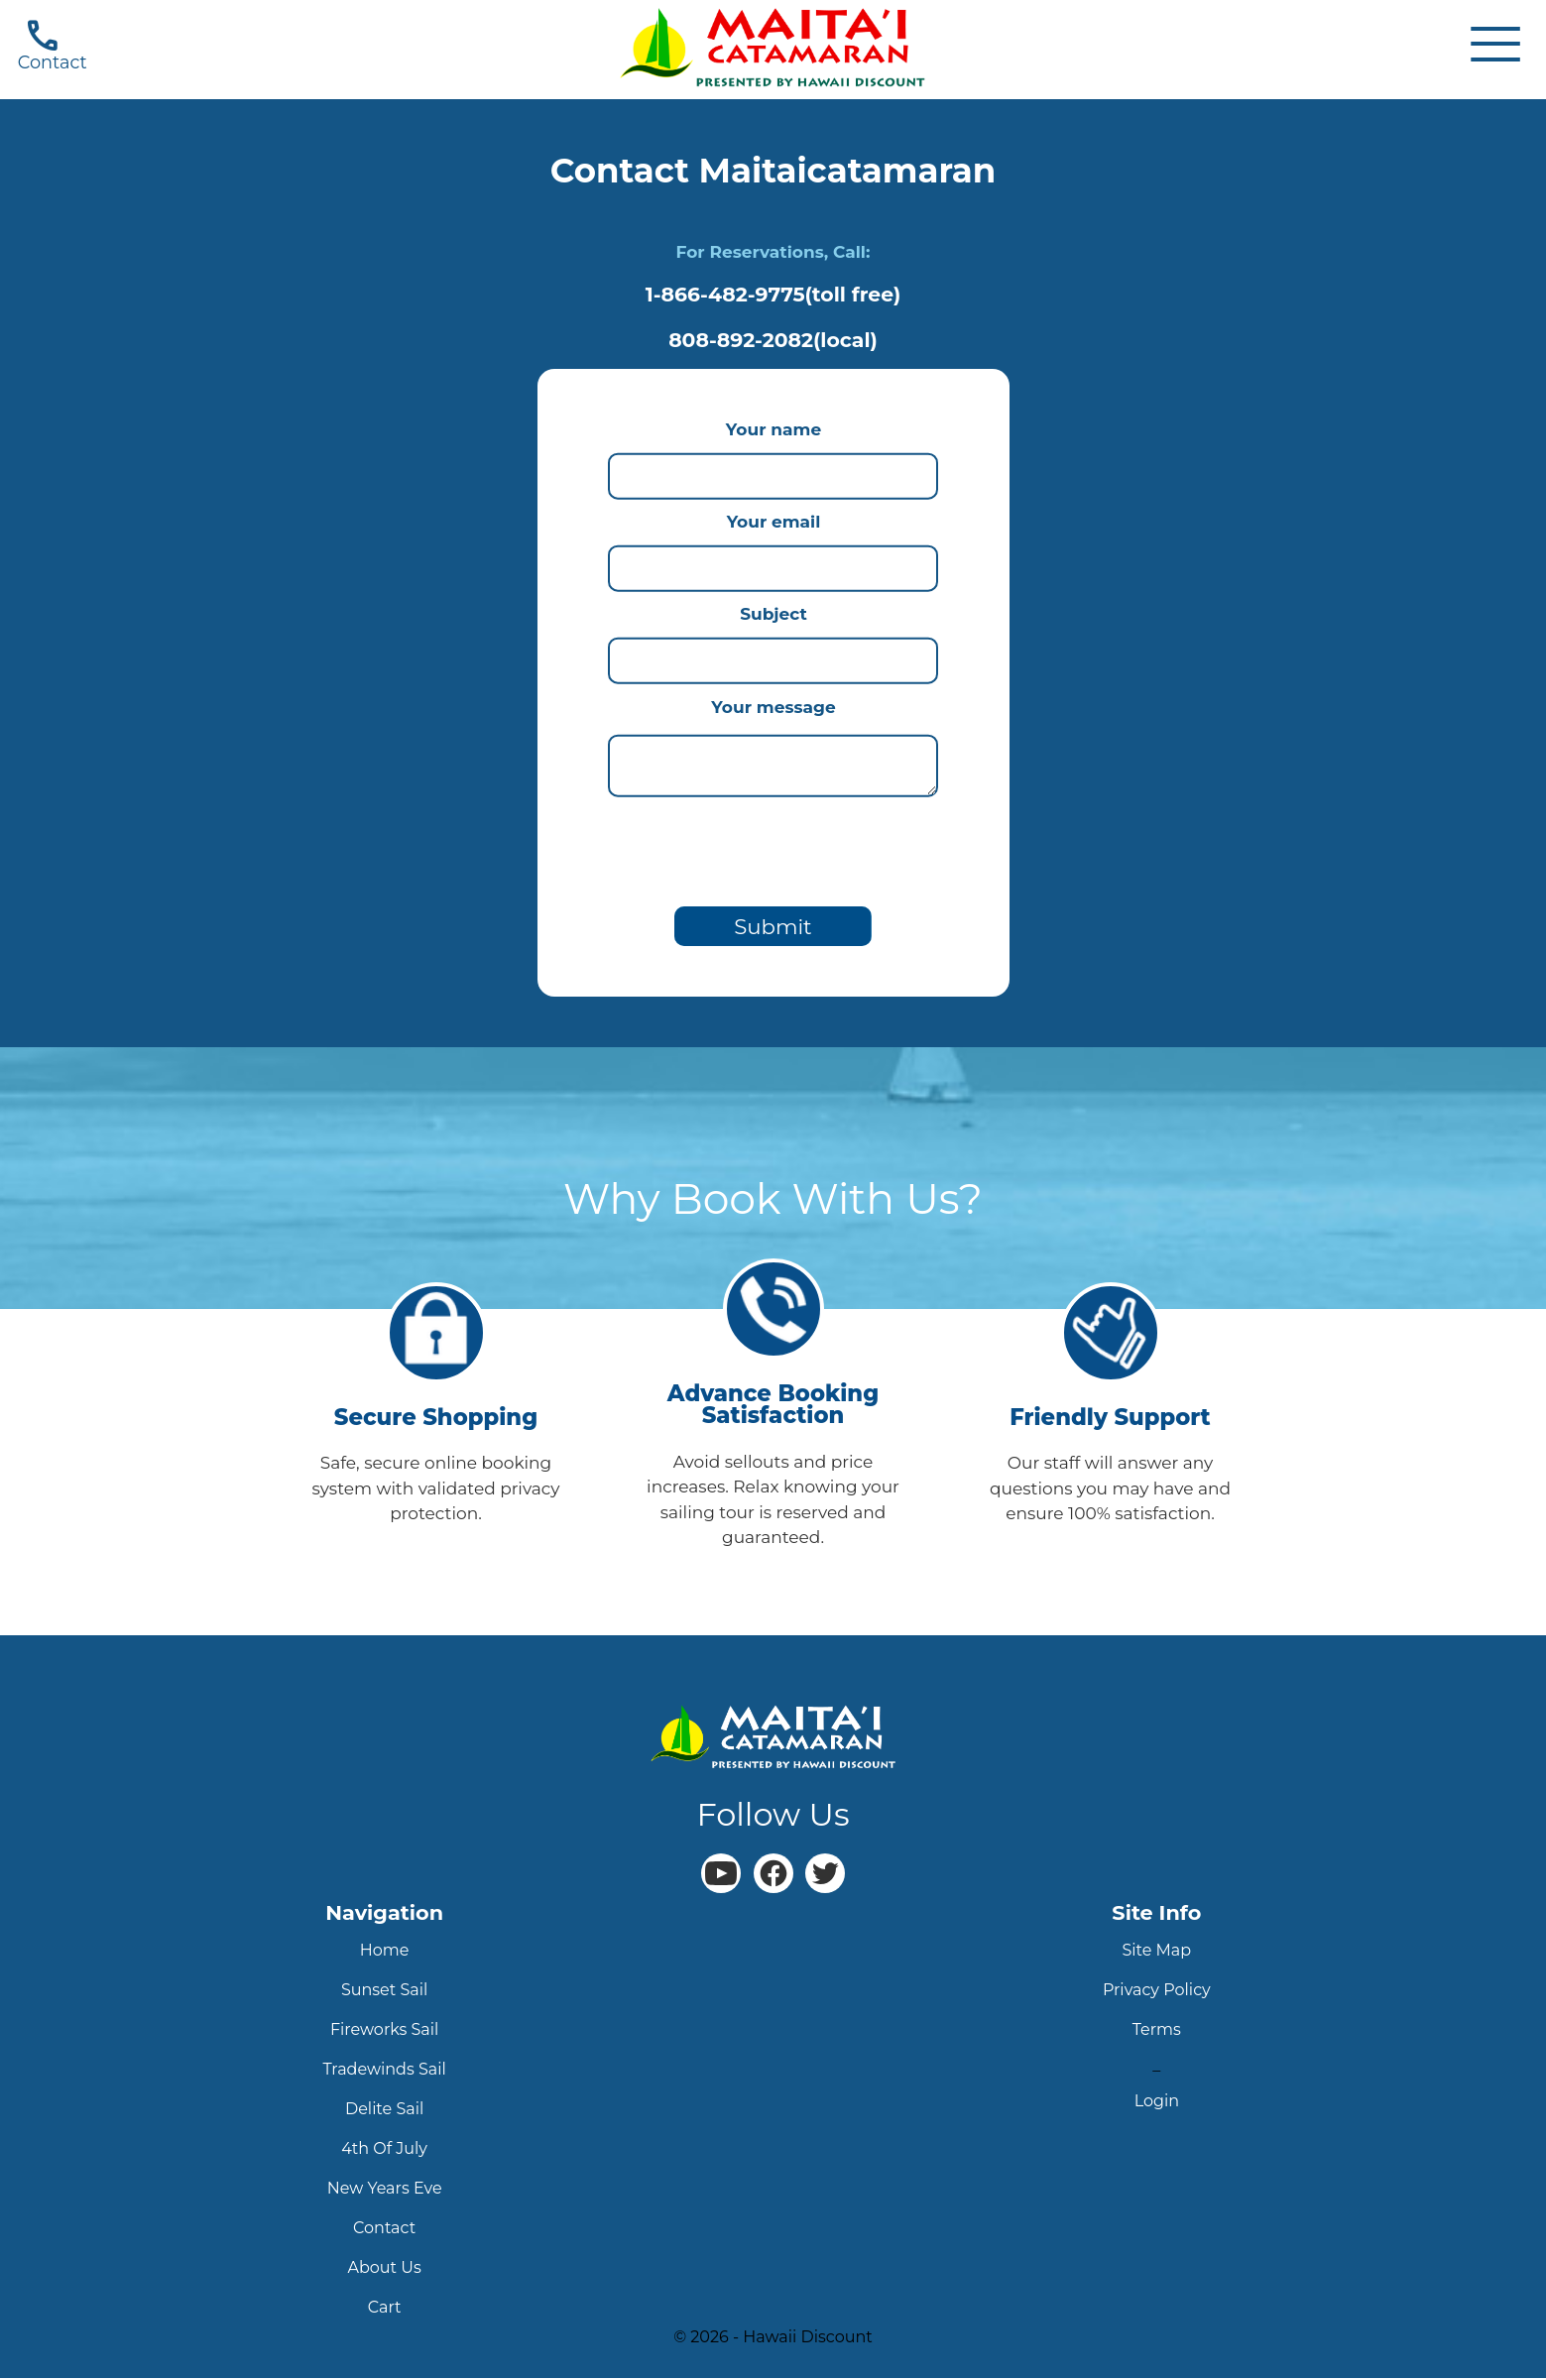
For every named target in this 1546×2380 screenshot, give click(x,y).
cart (385, 2309)
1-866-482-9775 (773, 294)
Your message (773, 707)
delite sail (384, 2110)
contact (384, 2229)
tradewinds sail (383, 2071)
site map (1157, 1952)
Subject (773, 614)
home (385, 1952)
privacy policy (1157, 1991)
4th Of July (384, 2150)
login (1156, 2102)
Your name (772, 429)
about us (384, 2269)
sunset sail (384, 1991)
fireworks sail (384, 2031)
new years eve (384, 2190)
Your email (773, 522)
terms (1156, 2031)
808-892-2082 (773, 339)
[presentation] (773, 848)
